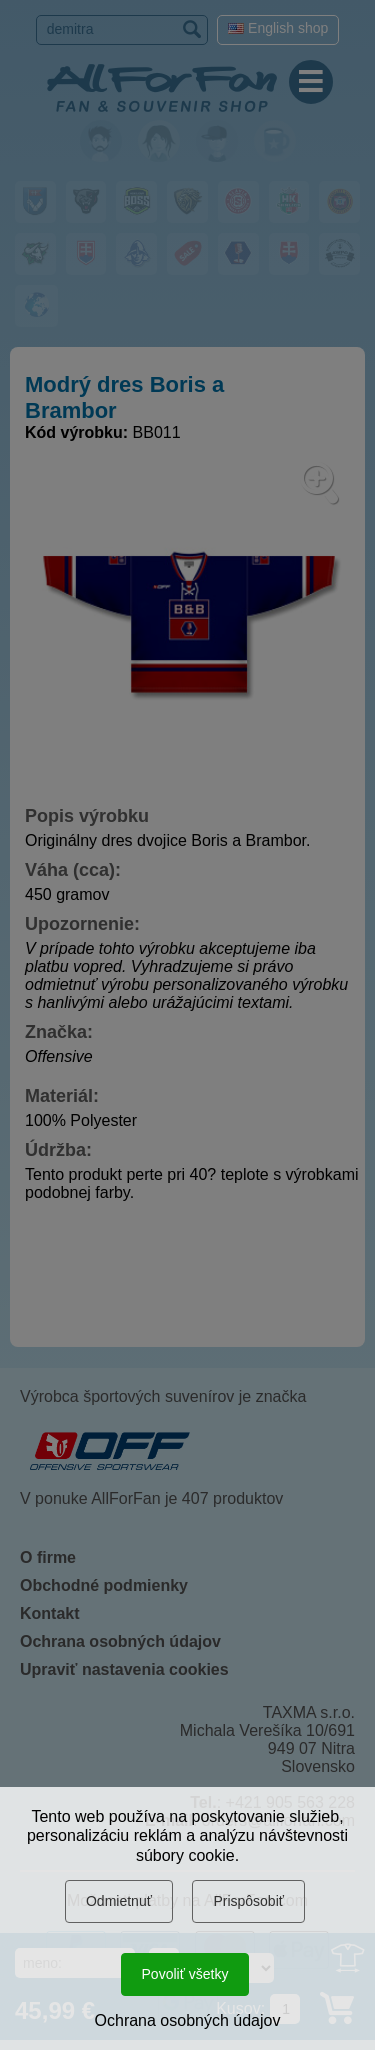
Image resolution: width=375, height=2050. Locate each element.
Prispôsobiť (248, 1901)
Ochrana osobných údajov (188, 2020)
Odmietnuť (119, 1901)
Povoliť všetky (185, 1974)
